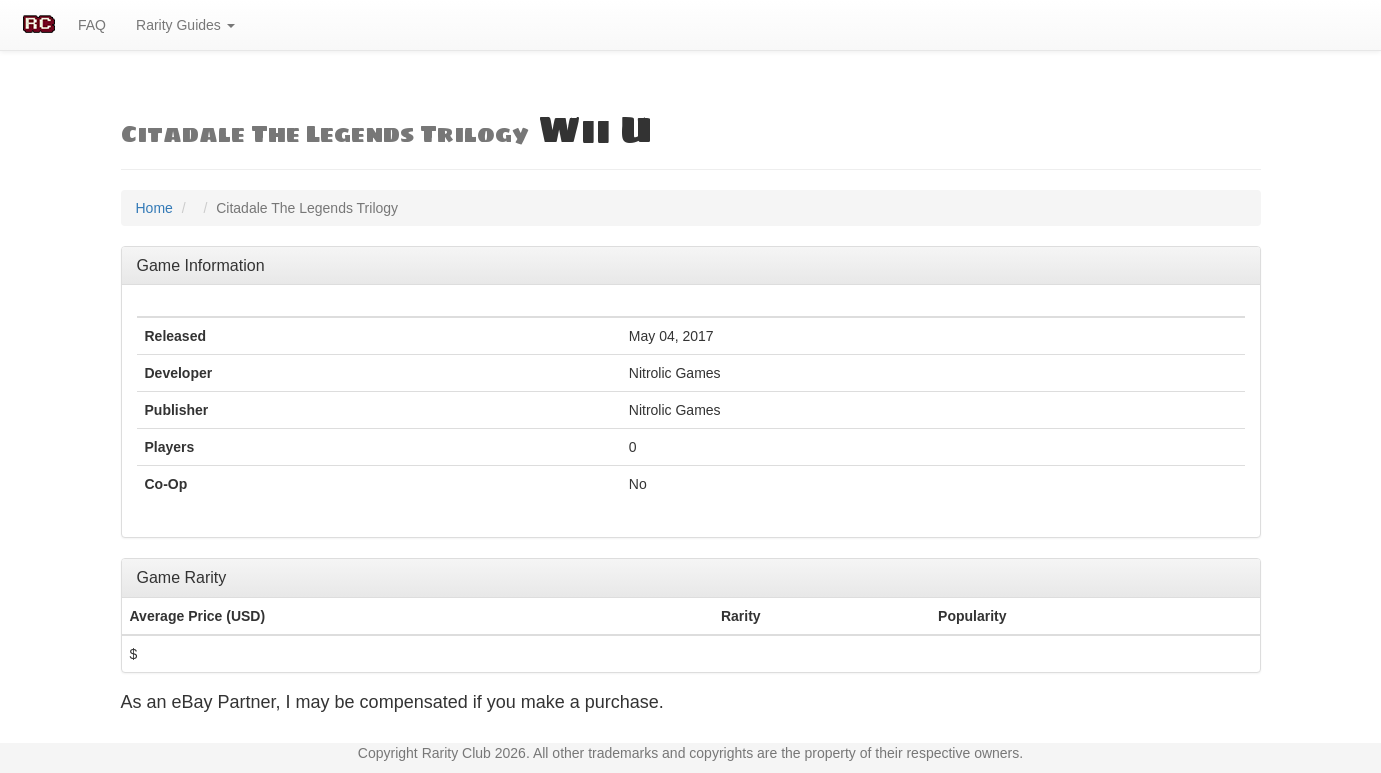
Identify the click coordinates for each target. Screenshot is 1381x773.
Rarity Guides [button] (185, 25)
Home (154, 208)
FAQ (92, 25)
